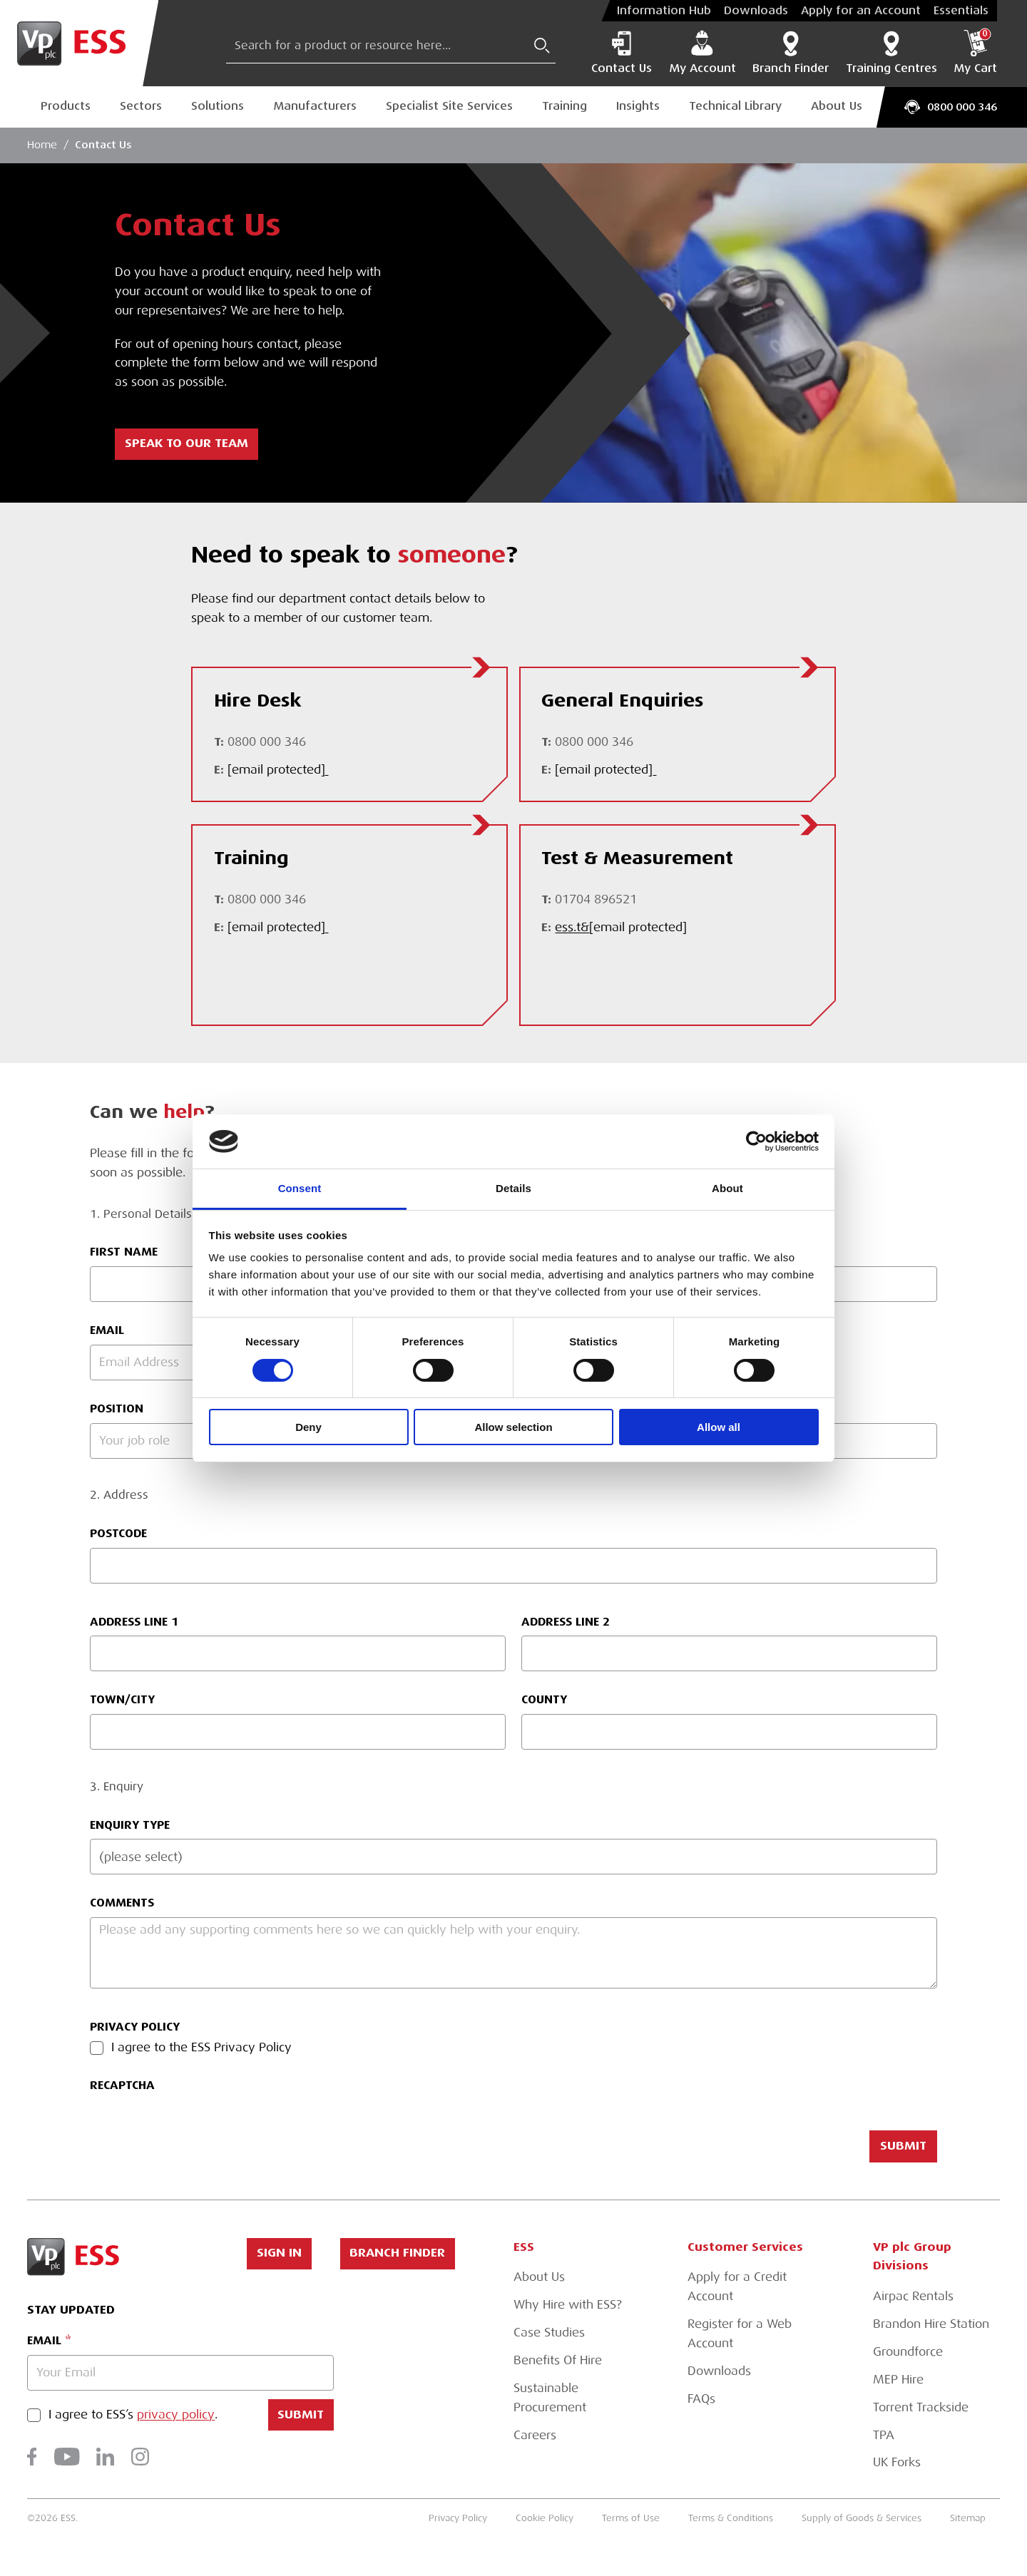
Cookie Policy (544, 2518)
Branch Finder (790, 52)
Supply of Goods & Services (861, 2518)
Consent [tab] (300, 1188)
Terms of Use (631, 2518)
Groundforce (908, 2352)
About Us (836, 106)
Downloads (756, 10)
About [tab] (727, 1188)
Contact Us (621, 52)
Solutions (217, 106)
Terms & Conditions (730, 2518)
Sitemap (968, 2518)
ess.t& (621, 928)
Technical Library (735, 106)
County (544, 1699)
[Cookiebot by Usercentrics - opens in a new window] (756, 1141)
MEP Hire (898, 2379)
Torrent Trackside (921, 2407)
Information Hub (664, 10)
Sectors (141, 106)
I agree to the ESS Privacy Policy (201, 2047)
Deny (308, 1427)
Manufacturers (315, 106)
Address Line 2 (565, 1621)
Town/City (122, 1699)
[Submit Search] (542, 45)
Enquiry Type (130, 1825)
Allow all (718, 1427)
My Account (702, 52)
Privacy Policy (135, 2026)
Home (42, 144)
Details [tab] (513, 1188)
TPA (883, 2435)
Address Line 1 (134, 1621)
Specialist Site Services (449, 106)
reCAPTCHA (122, 2085)
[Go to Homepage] (79, 43)
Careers (535, 2435)
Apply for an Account (861, 10)
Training (564, 106)
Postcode (118, 1533)
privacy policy (176, 2415)
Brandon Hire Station (931, 2324)
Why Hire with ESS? (568, 2304)
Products (66, 106)
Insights (638, 106)
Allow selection (513, 1427)
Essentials (961, 10)
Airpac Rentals (913, 2296)
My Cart (975, 52)
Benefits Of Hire (558, 2360)
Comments (122, 1902)
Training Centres (891, 52)
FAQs (701, 2399)
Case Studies (549, 2332)
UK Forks (897, 2462)
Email (44, 2340)
